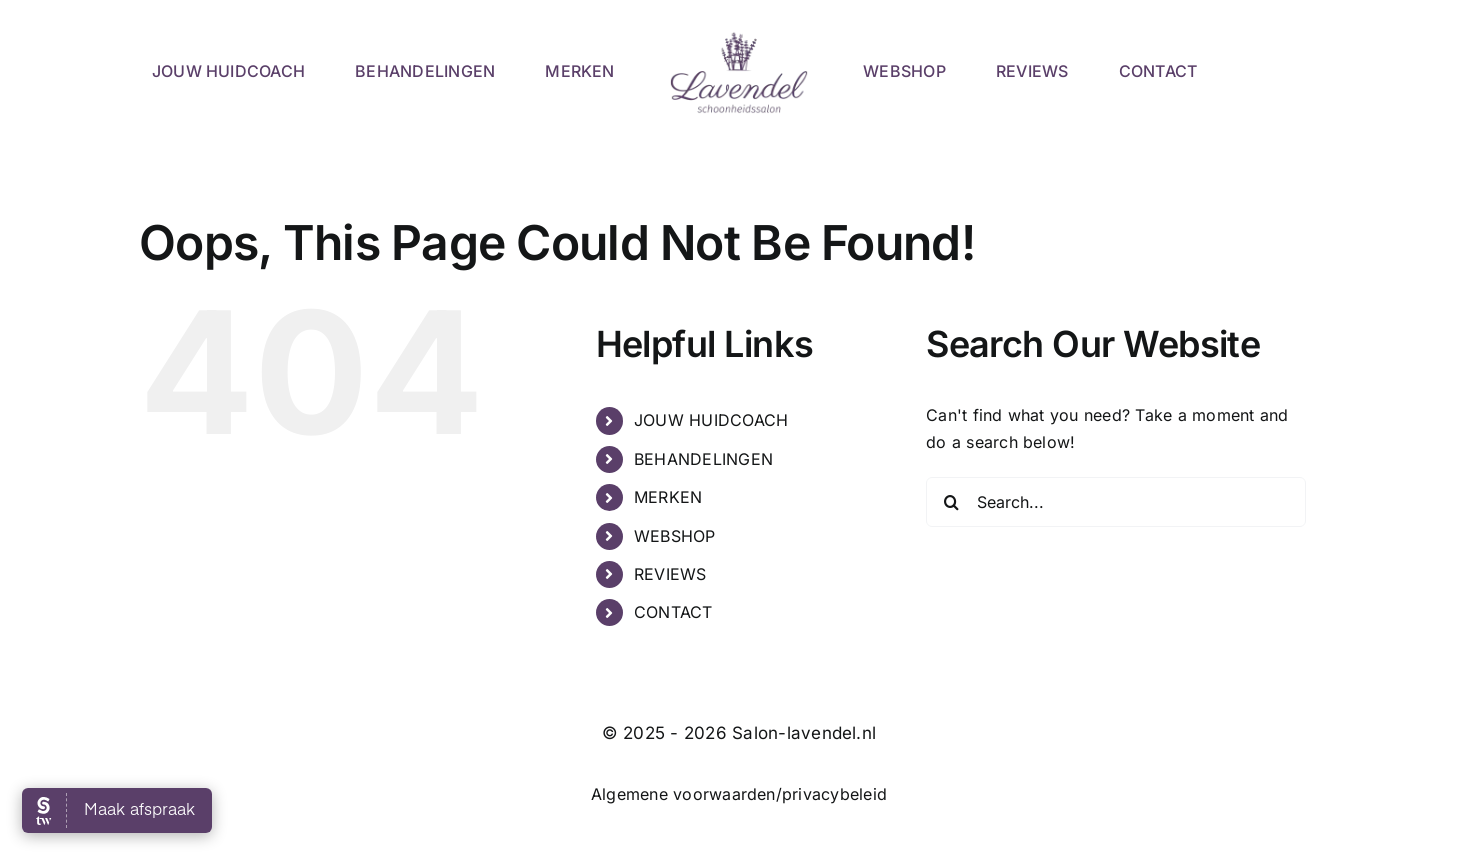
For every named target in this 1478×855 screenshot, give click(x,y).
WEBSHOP (675, 536)
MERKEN (668, 497)
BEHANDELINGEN (703, 459)
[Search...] (1116, 502)
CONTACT (673, 612)
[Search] (951, 502)
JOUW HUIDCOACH (711, 420)
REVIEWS (670, 574)
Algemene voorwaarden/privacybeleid (739, 794)
